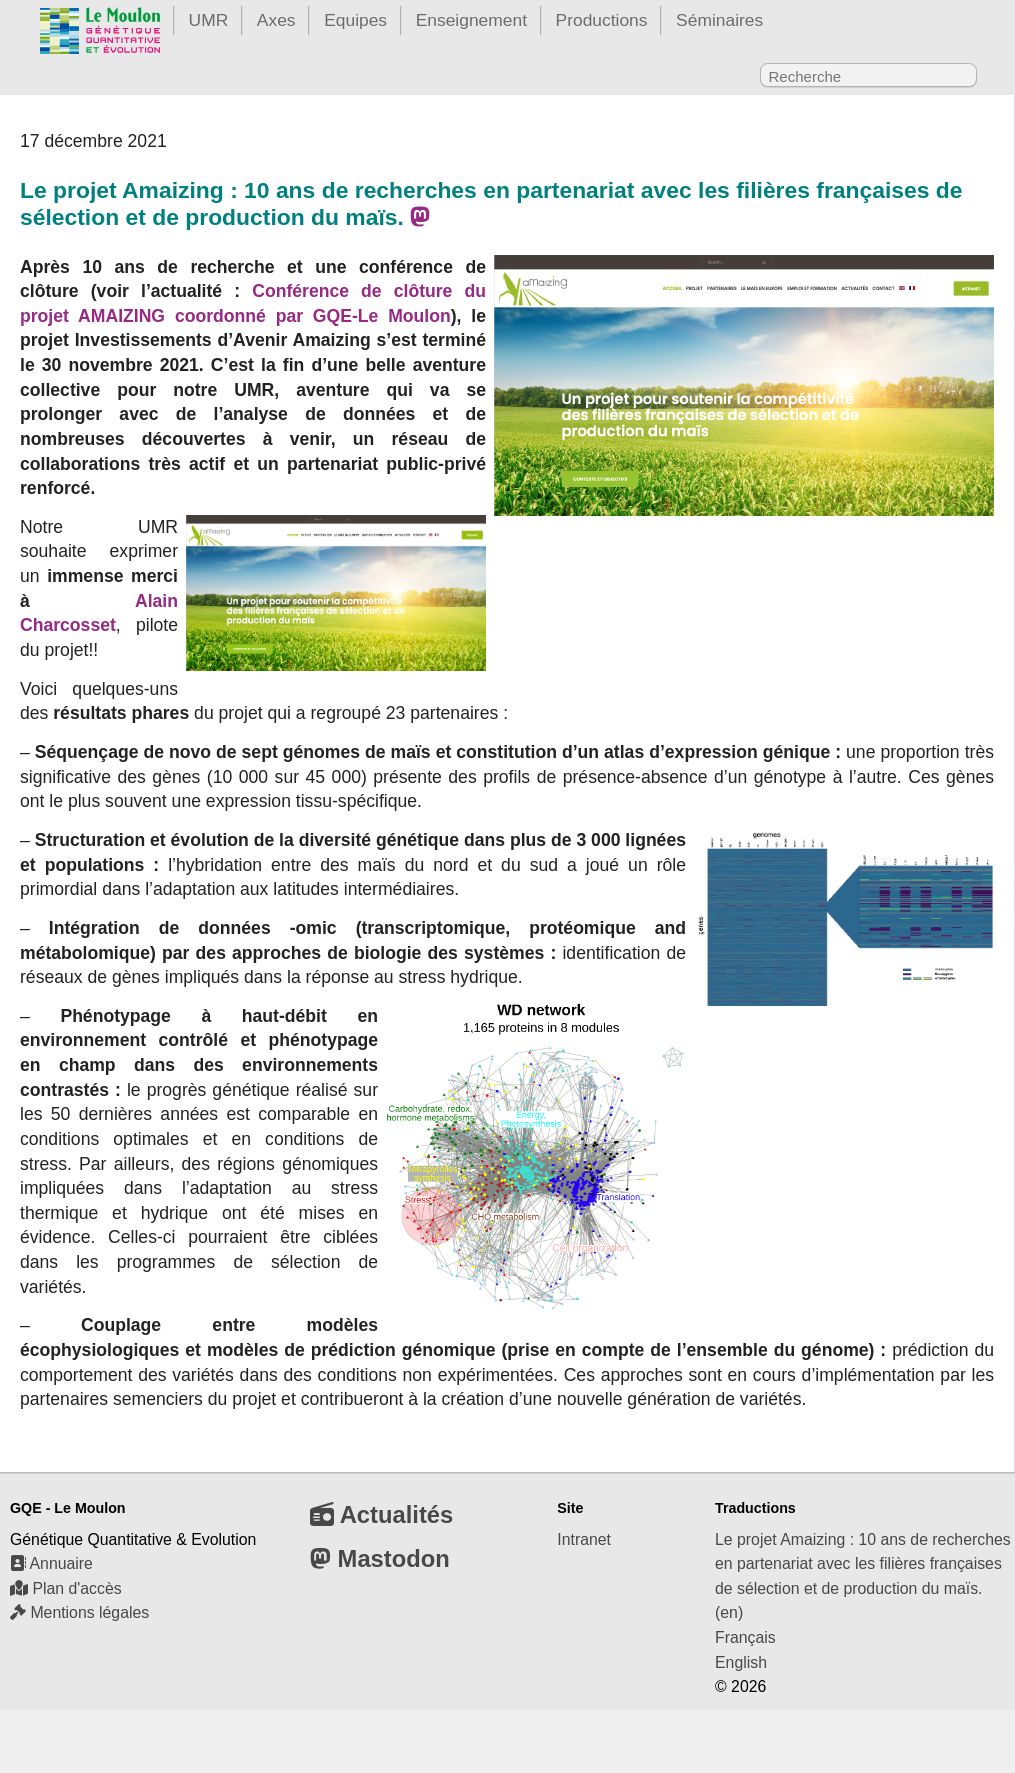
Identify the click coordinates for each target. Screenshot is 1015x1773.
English (741, 1662)
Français (745, 1637)
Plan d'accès (66, 1588)
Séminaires (719, 20)
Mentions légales (79, 1612)
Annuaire (51, 1563)
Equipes (355, 20)
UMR (209, 20)
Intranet (584, 1539)
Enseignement (471, 20)
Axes (276, 20)
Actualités (381, 1514)
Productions (602, 20)
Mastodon (380, 1558)
